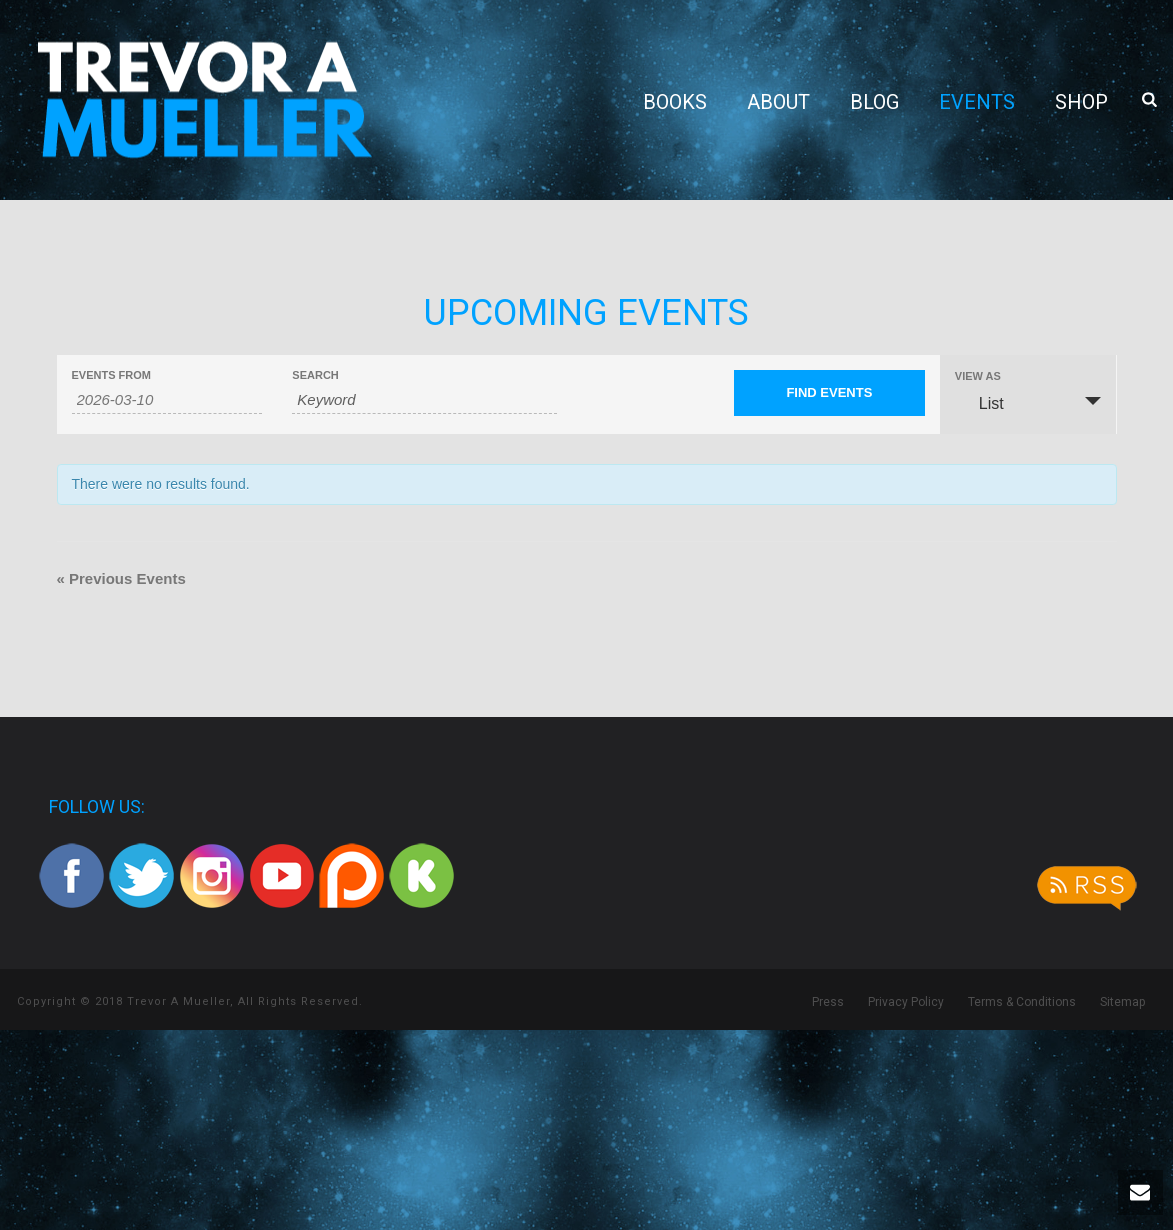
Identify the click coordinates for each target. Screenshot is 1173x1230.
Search (315, 375)
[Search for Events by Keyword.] (424, 400)
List (979, 402)
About (778, 102)
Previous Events (121, 578)
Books (675, 102)
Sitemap (1122, 1002)
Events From (111, 375)
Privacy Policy (906, 1002)
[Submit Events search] (829, 393)
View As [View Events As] (978, 376)
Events (977, 102)
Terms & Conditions (1022, 1002)
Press (828, 1002)
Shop (1081, 102)
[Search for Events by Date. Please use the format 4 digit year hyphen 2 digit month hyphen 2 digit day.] (167, 400)
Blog (874, 102)
